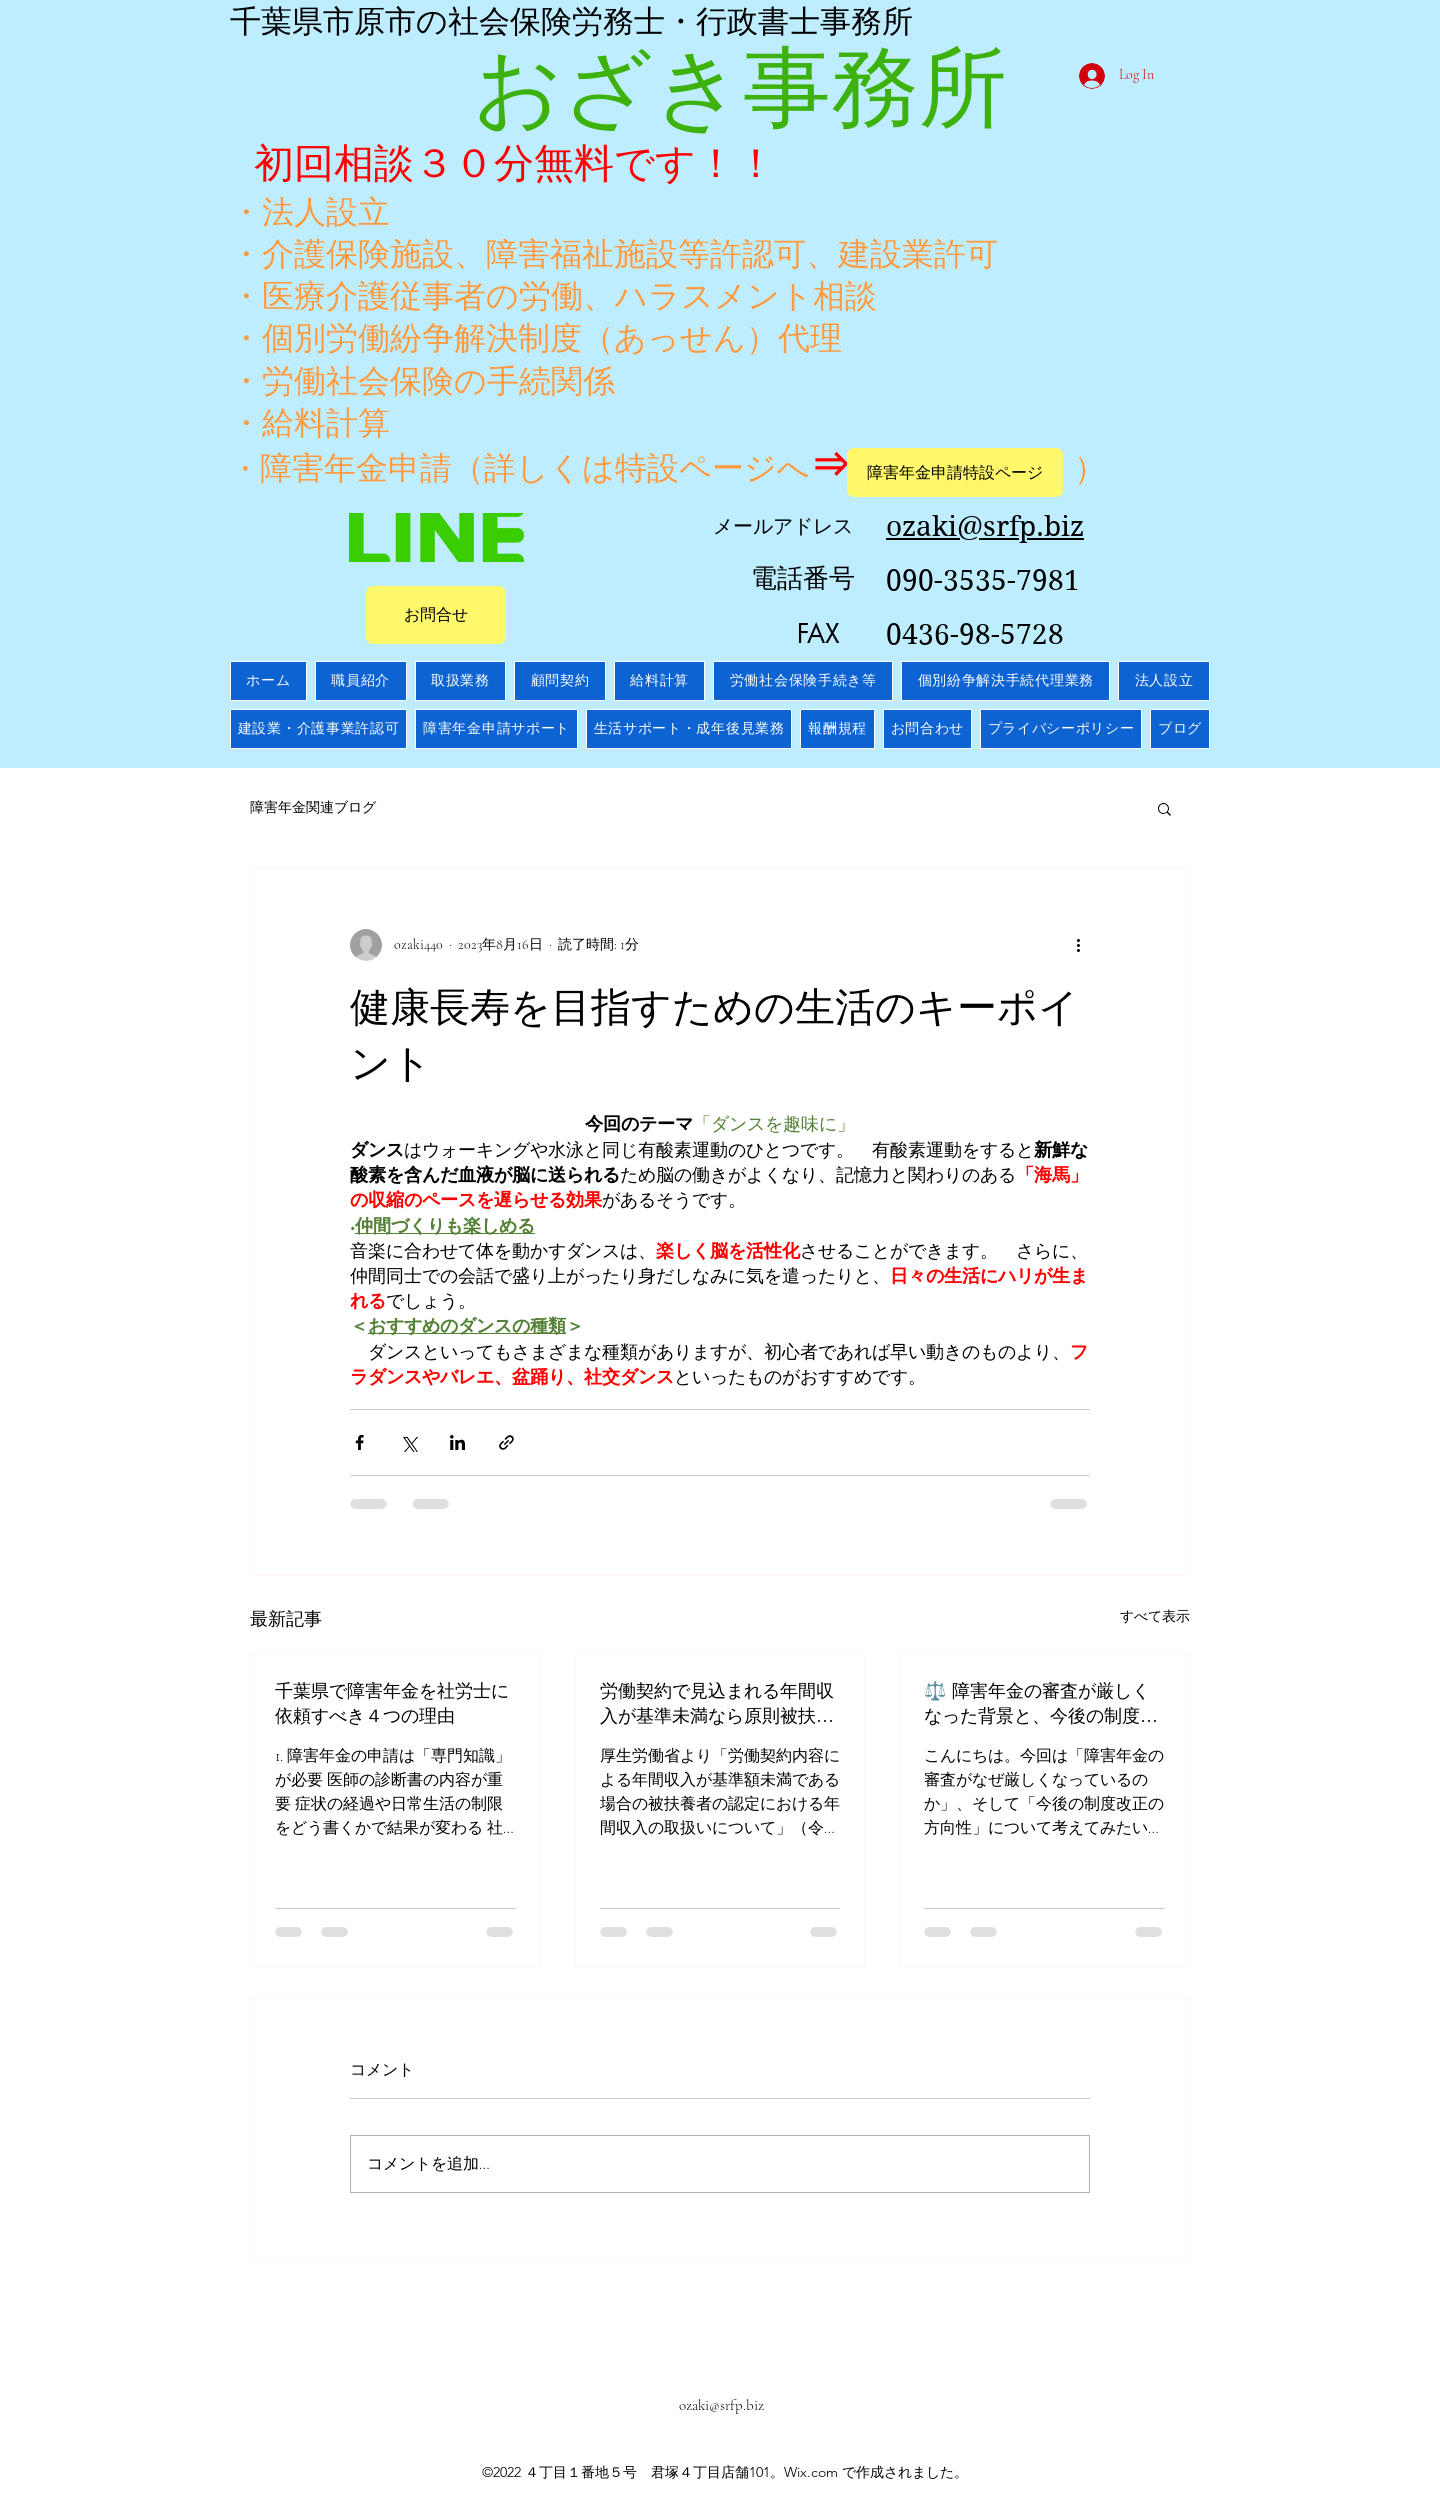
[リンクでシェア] (506, 1442)
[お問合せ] (436, 615)
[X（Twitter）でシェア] (408, 1442)
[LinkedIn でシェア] (457, 1442)
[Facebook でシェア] (359, 1442)
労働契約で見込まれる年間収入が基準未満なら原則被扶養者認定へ (717, 1703)
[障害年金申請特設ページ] (955, 472)
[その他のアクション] (1078, 945)
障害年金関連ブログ (313, 807)
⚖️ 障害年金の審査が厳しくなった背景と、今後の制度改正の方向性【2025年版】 (1041, 1703)
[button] (1164, 808)
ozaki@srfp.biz (721, 2405)
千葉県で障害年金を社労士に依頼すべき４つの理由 (392, 1702)
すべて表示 (1155, 1616)
